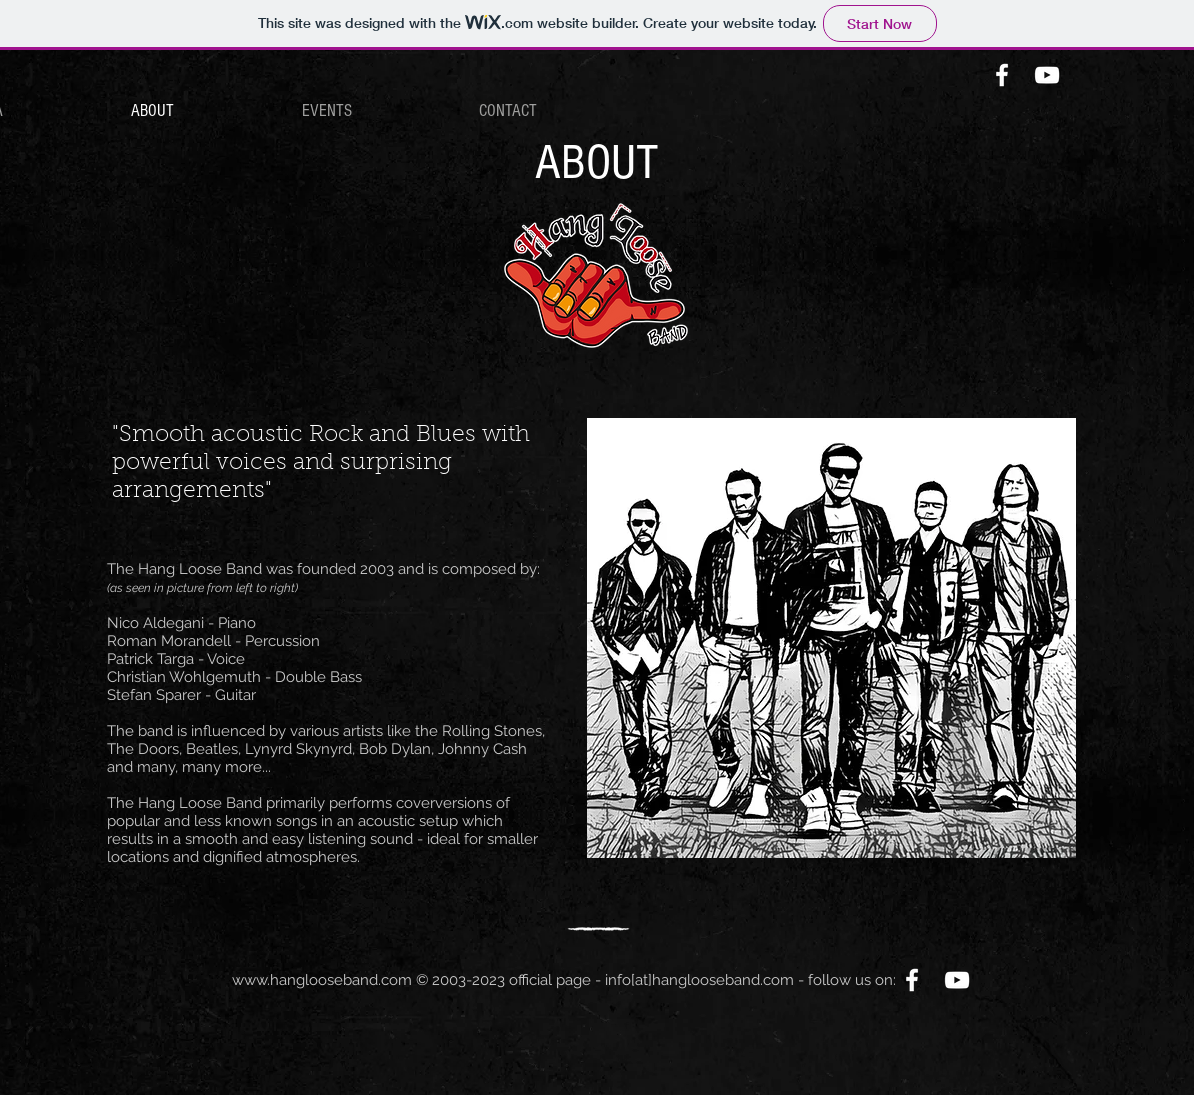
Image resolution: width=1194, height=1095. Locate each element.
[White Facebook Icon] (1002, 75)
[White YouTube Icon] (1047, 75)
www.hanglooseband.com (322, 980)
